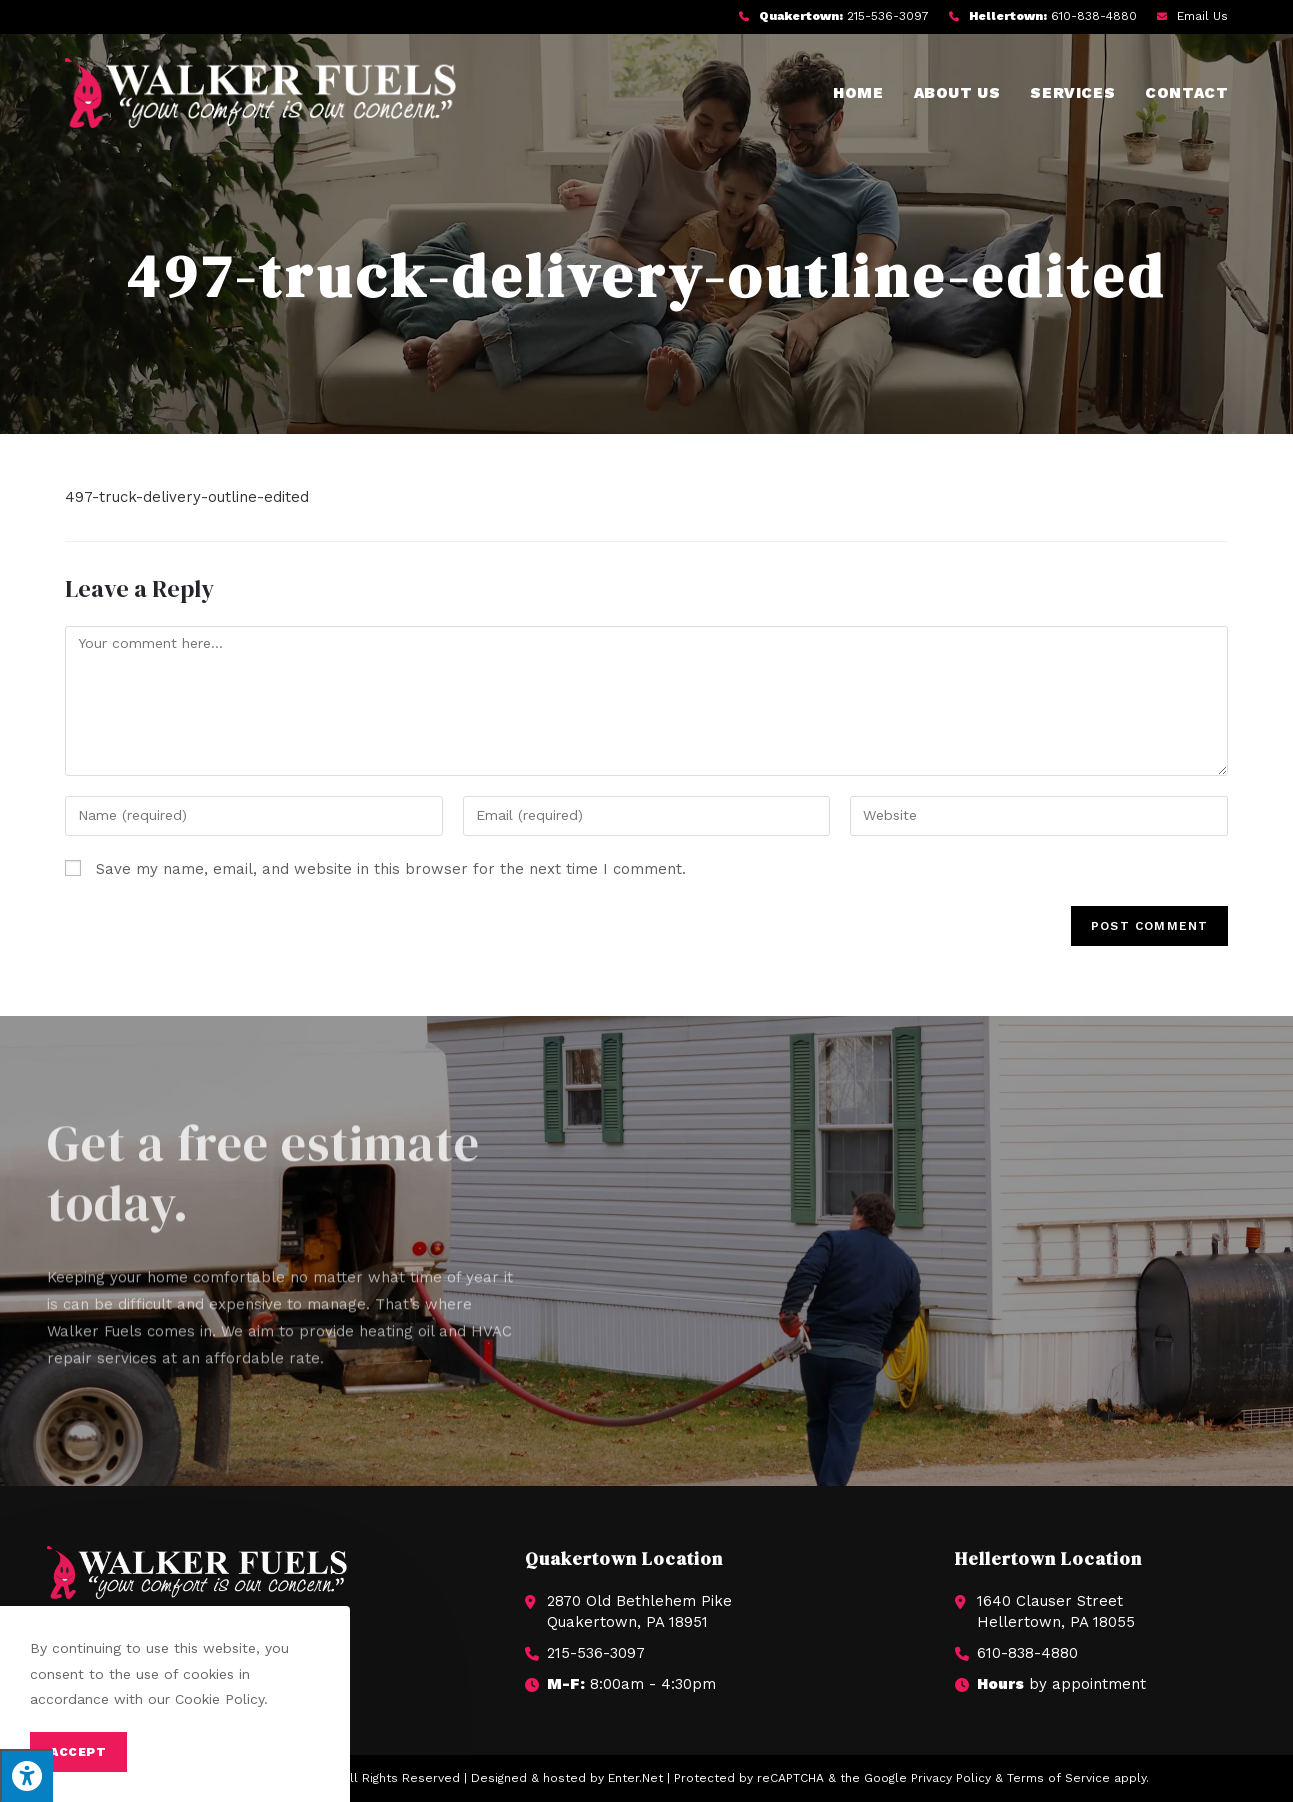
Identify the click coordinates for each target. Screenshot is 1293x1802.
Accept (78, 1752)
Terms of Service (1058, 1778)
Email (1202, 16)
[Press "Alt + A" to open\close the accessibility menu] (26, 1775)
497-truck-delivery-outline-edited (187, 497)
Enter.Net (635, 1778)
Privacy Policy (951, 1778)
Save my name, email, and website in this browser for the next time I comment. (391, 869)
